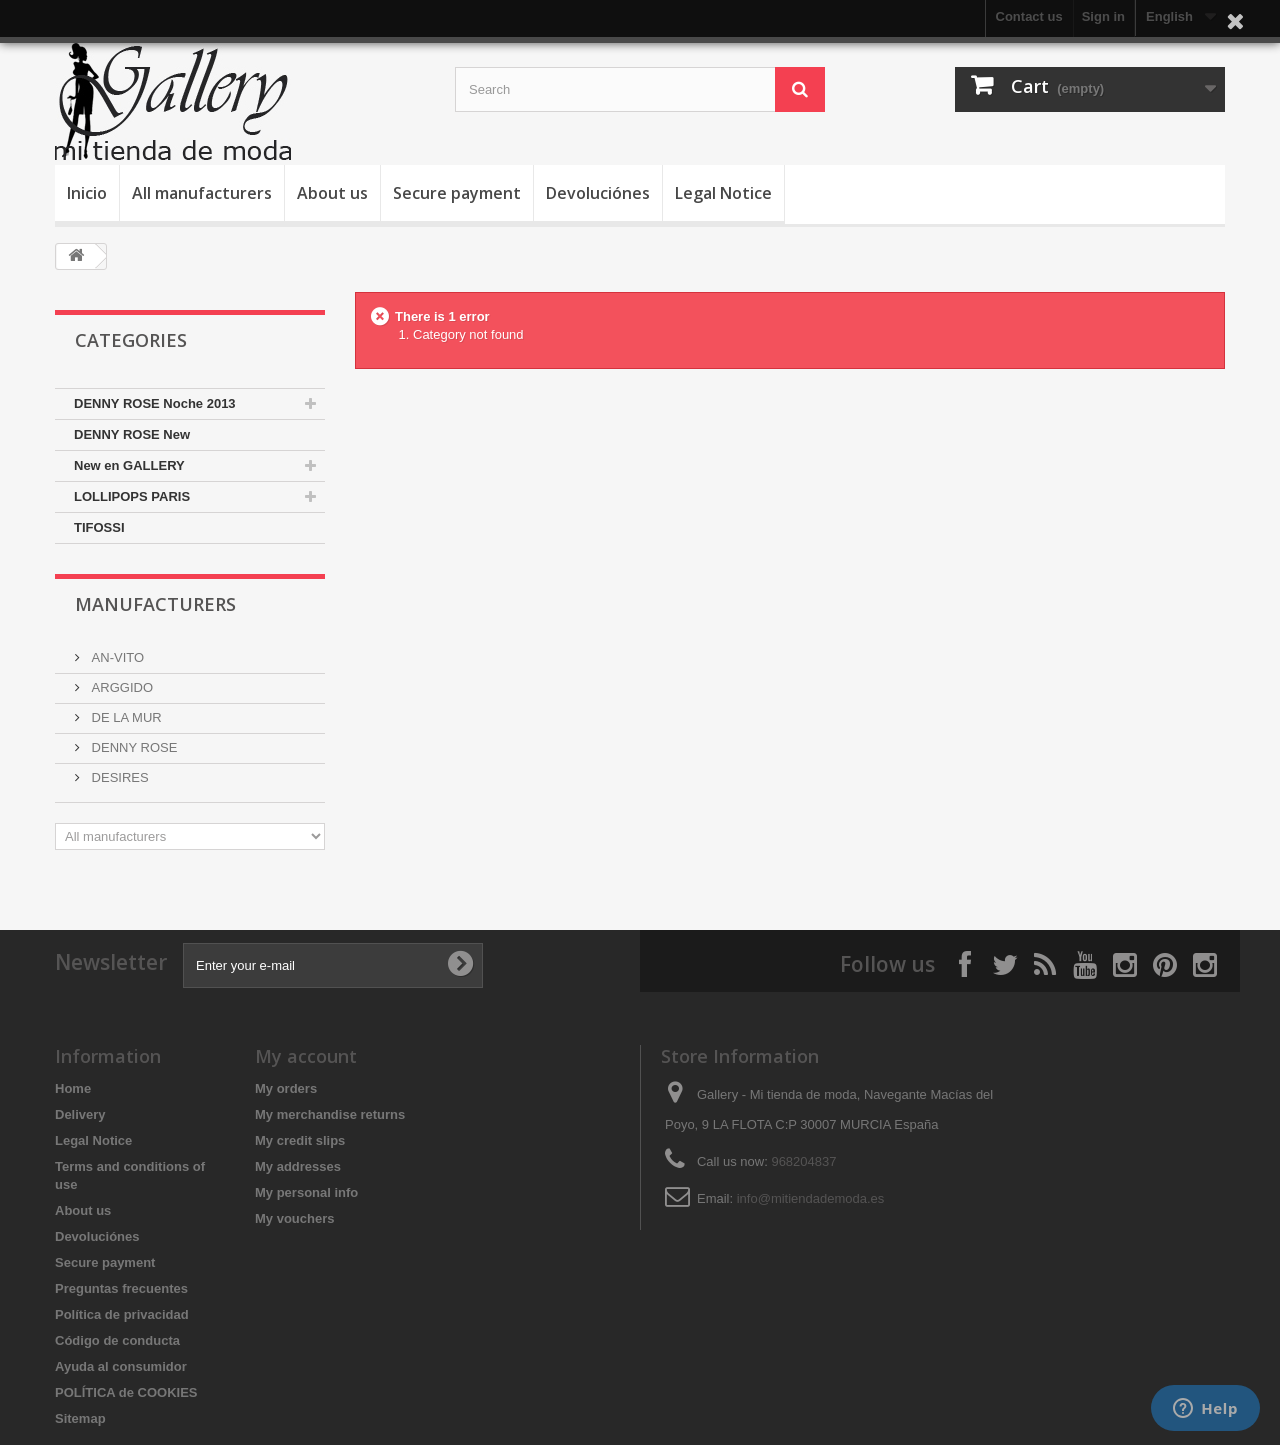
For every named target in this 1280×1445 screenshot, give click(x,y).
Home (73, 1088)
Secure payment (457, 193)
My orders (286, 1088)
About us (332, 193)
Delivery (80, 1114)
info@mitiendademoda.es (811, 1198)
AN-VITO (116, 657)
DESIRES (118, 777)
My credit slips (300, 1140)
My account (306, 1056)
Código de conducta (117, 1340)
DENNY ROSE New (132, 434)
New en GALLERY (129, 465)
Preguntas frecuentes (121, 1288)
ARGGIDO (120, 687)
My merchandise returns (330, 1114)
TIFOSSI (99, 527)
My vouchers (294, 1218)
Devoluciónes (598, 193)
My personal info (306, 1192)
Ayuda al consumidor (121, 1366)
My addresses (298, 1166)
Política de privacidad (122, 1314)
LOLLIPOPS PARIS (132, 496)
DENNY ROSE (132, 747)
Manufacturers (155, 604)
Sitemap (80, 1418)
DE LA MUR (125, 717)
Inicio (87, 193)
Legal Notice (723, 193)
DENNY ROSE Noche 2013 (155, 403)
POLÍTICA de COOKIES (126, 1392)
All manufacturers (202, 193)
